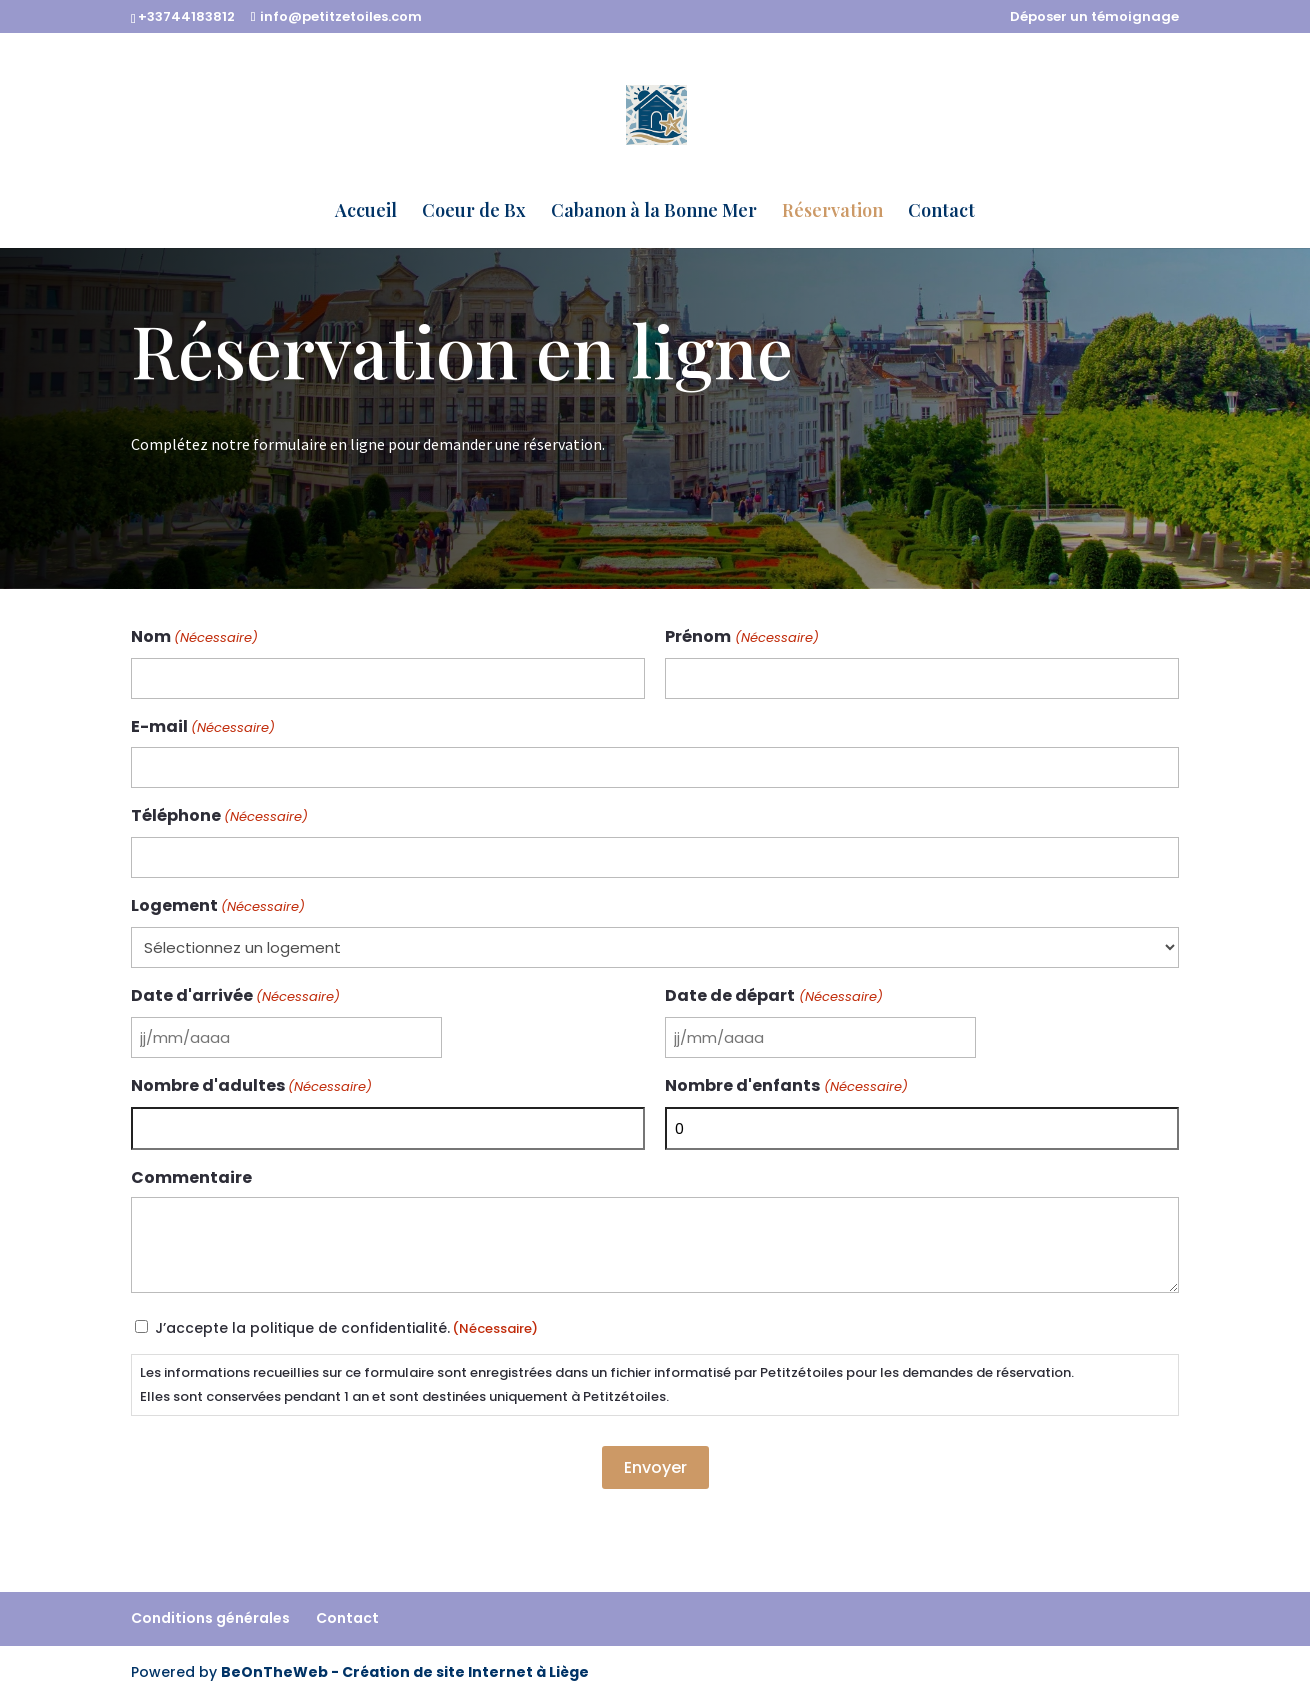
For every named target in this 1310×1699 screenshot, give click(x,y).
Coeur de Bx (474, 212)
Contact (941, 212)
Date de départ (773, 996)
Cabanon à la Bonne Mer (654, 212)
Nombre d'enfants (786, 1086)
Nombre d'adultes (251, 1086)
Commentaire (191, 1177)
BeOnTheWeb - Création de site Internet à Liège (405, 1672)
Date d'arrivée (235, 996)
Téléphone (219, 816)
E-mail (203, 727)
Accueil (366, 212)
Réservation (832, 212)
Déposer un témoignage (1094, 18)
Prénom (741, 637)
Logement (218, 906)
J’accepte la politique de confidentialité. (346, 1328)
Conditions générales (210, 1618)
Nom (194, 637)
